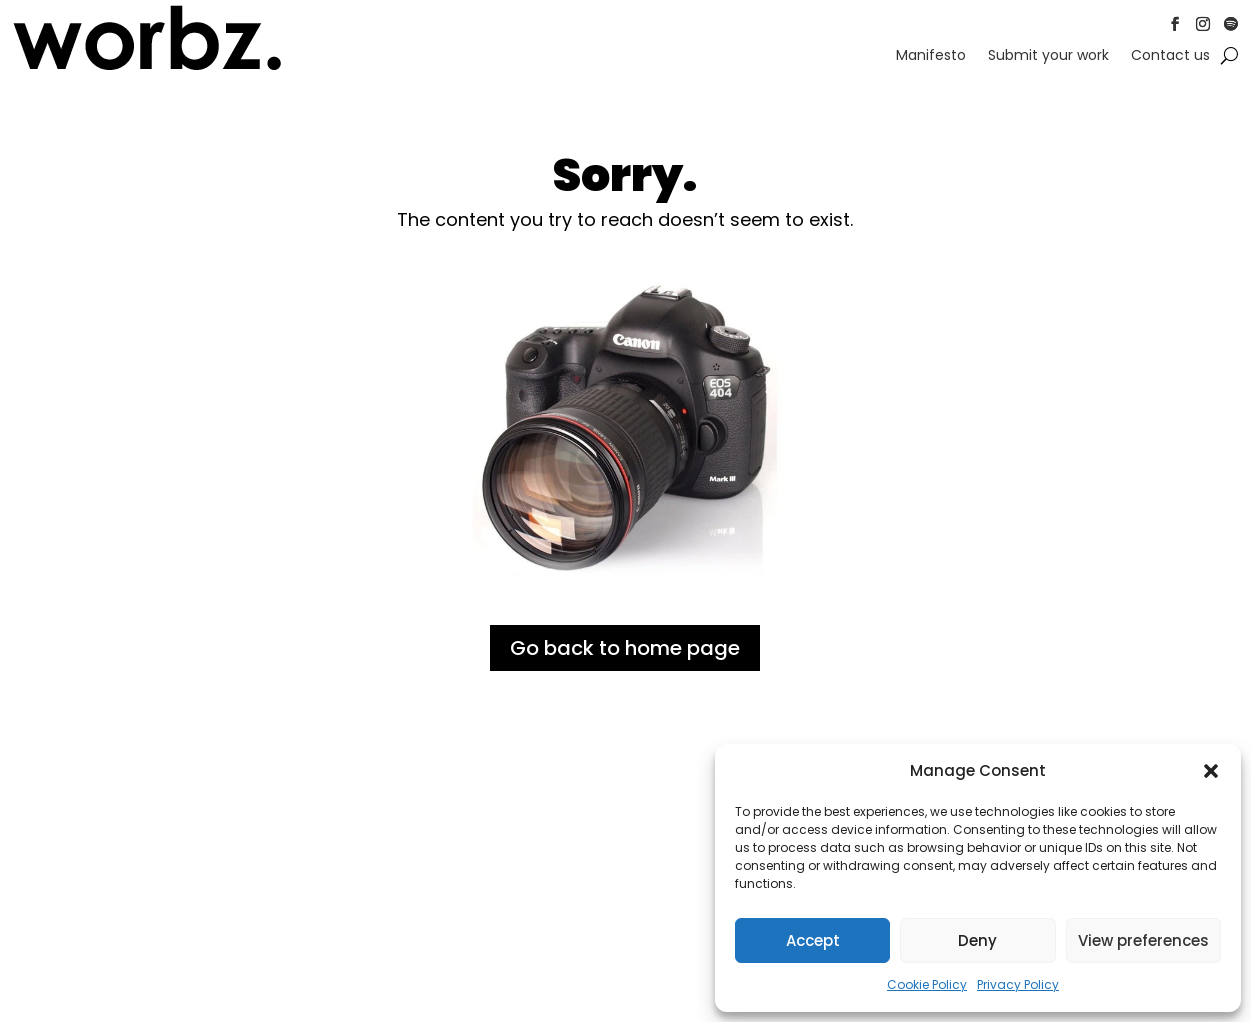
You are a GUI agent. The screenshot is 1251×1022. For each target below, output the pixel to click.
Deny (977, 940)
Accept (813, 940)
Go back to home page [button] (625, 648)
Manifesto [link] (931, 56)
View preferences (1143, 940)
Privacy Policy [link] (1018, 984)
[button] (1211, 771)
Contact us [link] (1170, 56)
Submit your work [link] (1048, 56)
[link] (147, 67)
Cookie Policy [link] (927, 984)
